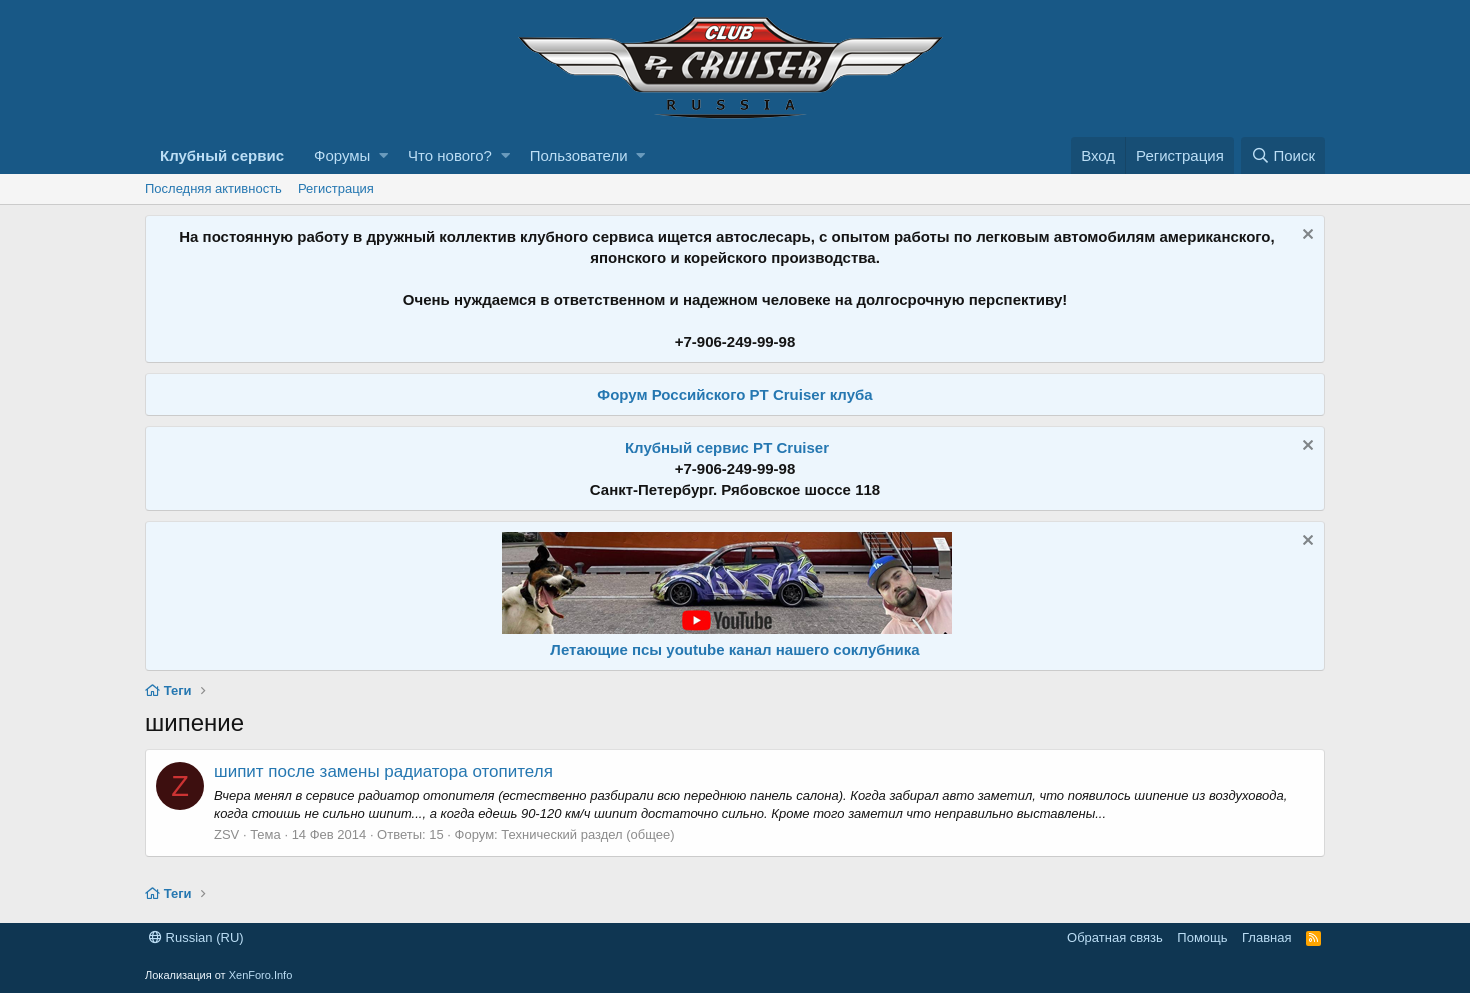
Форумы (342, 155)
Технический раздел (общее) (587, 834)
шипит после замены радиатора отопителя (383, 771)
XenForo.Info (261, 975)
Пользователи (579, 155)
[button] (383, 155)
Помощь (1202, 937)
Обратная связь (1115, 937)
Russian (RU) (196, 937)
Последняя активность (213, 188)
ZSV (226, 834)
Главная (1266, 937)
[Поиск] (1283, 155)
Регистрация (336, 188)
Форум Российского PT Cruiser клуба (734, 394)
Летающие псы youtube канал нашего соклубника (734, 649)
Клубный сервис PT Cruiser (727, 447)
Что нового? (450, 155)
